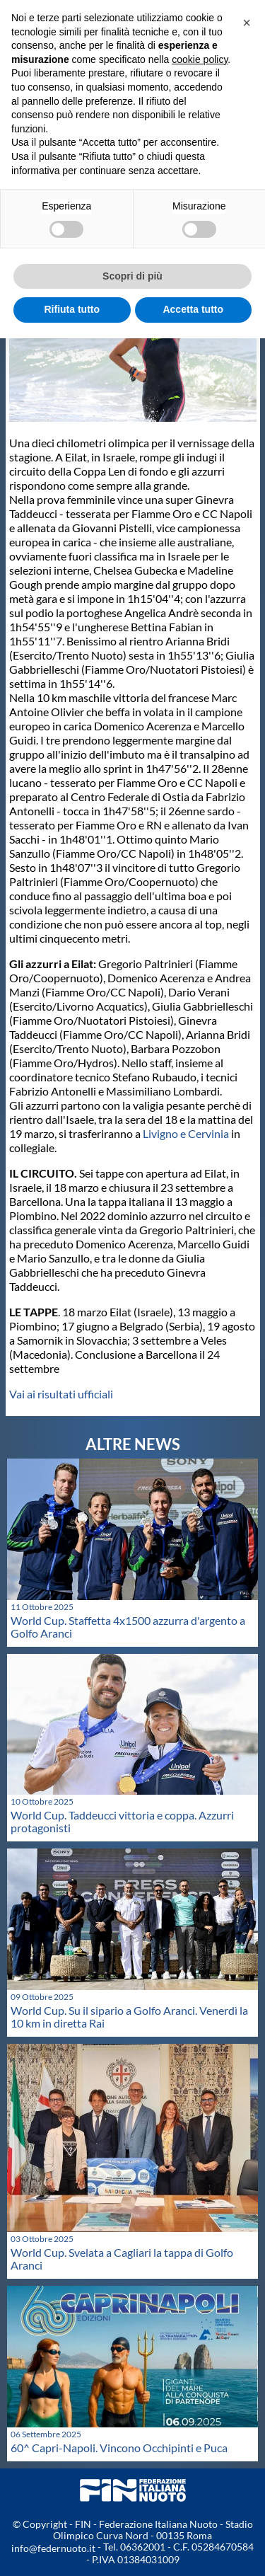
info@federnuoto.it (53, 2548)
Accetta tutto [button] (193, 309)
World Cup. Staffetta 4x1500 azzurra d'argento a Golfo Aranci (128, 1627)
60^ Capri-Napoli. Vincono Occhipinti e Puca (119, 2447)
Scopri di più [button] (132, 276)
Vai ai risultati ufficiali (61, 1394)
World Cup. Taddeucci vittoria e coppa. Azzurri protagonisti (122, 1821)
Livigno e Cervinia (185, 1133)
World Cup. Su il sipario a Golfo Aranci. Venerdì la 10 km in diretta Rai (129, 2016)
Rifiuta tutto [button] (72, 309)
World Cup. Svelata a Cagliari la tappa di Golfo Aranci (122, 2259)
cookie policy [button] (200, 59)
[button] (246, 22)
